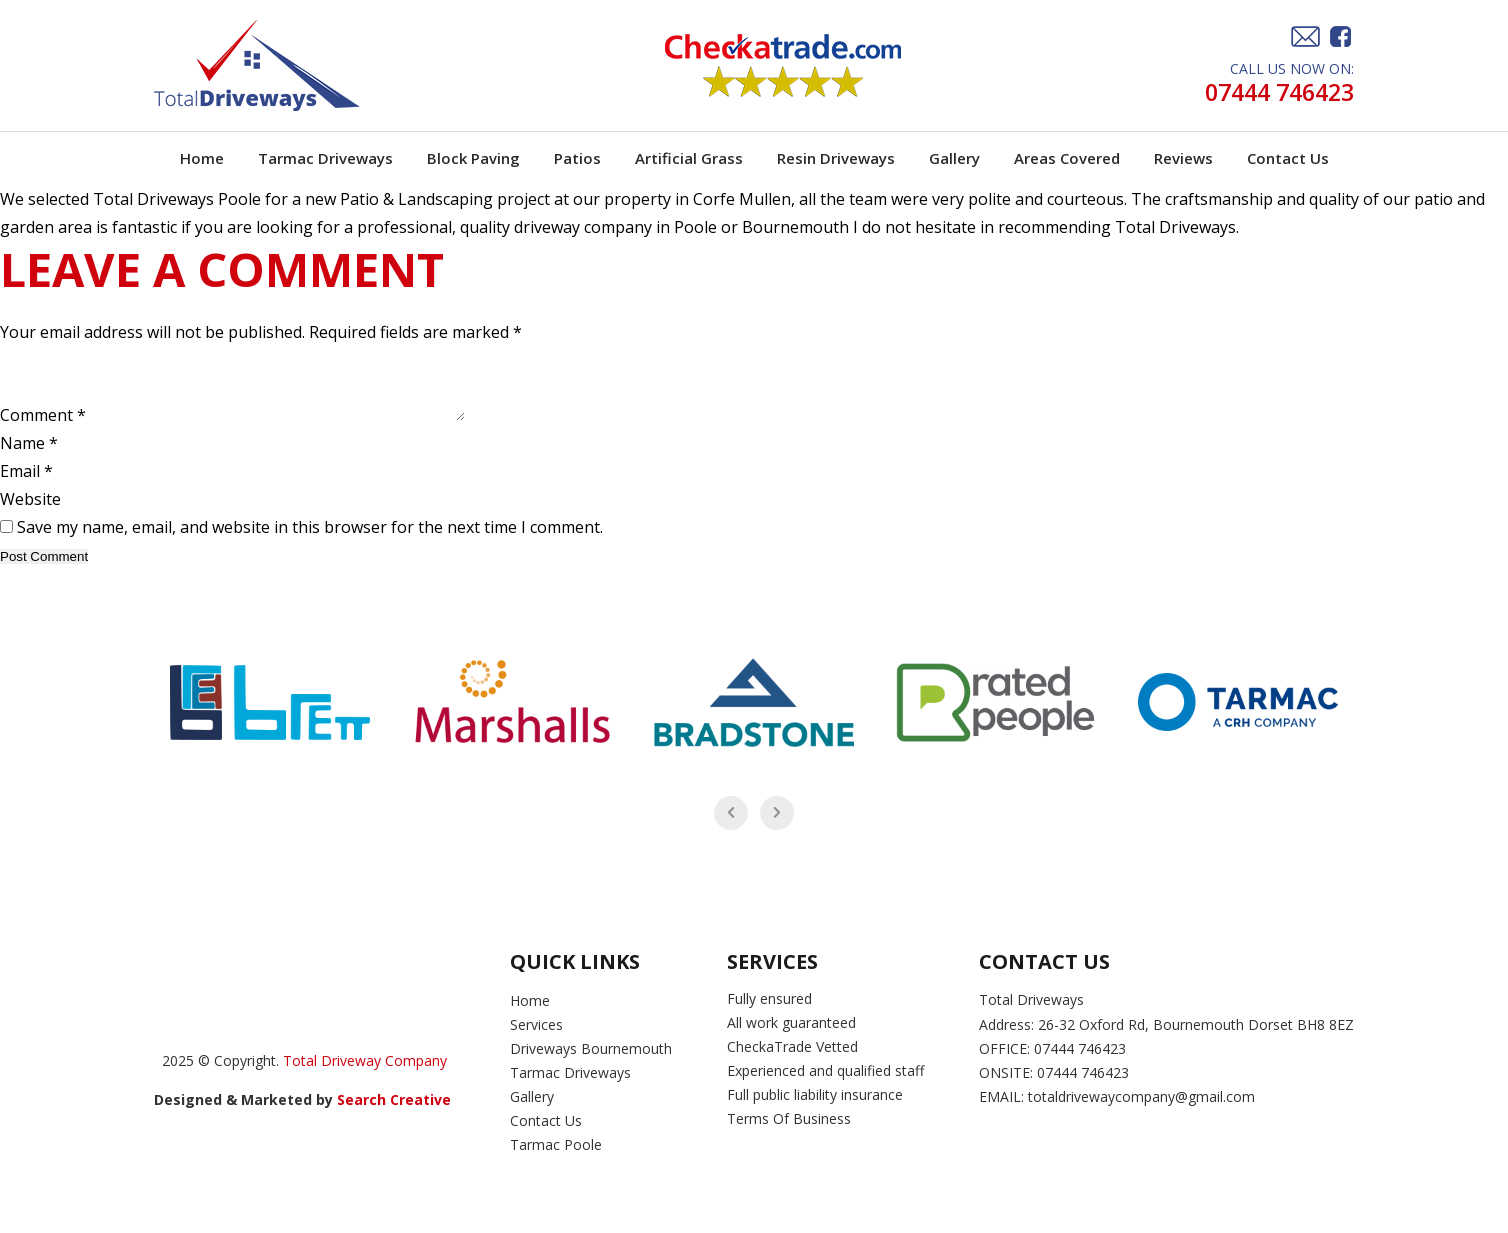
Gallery (954, 158)
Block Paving (473, 158)
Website (30, 514)
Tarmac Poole (556, 1159)
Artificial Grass (689, 158)
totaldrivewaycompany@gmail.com (1141, 1111)
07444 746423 (1274, 92)
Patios (577, 158)
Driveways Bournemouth (591, 1063)
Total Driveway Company (365, 1075)
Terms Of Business (791, 1133)
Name (29, 458)
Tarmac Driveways (325, 158)
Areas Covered (1067, 158)
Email (26, 486)
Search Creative (396, 1114)
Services (536, 1039)
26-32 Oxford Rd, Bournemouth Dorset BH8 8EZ (1196, 1039)
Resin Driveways (836, 158)
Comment (43, 430)
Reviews (1183, 158)
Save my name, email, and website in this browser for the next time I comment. (310, 542)
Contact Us (1288, 158)
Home (202, 158)
